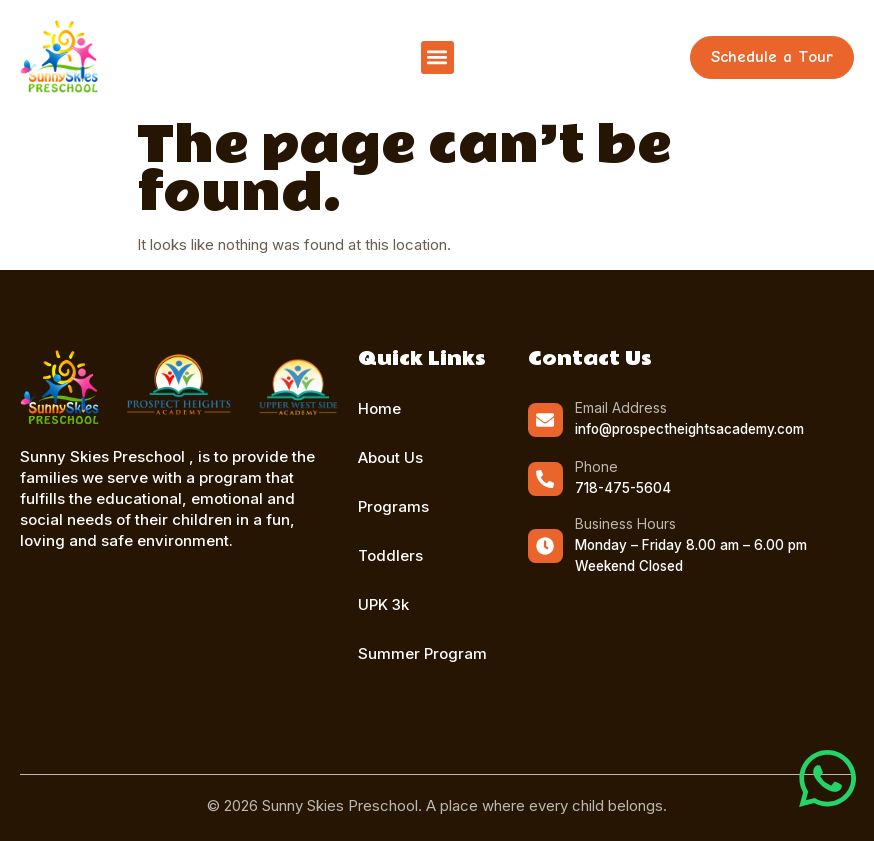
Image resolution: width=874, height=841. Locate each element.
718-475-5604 (622, 488)
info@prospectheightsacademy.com (688, 429)
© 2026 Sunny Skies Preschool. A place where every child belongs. (437, 805)
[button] (437, 57)
